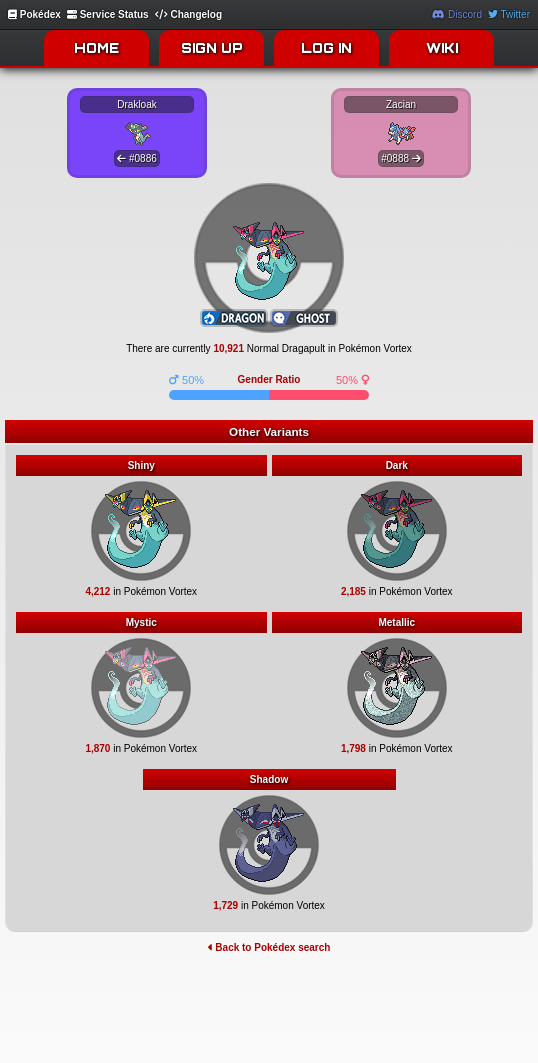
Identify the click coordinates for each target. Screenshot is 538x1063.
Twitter (509, 14)
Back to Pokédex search (269, 947)
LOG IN (326, 48)
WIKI (442, 48)
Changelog (188, 14)
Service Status (108, 14)
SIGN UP (212, 48)
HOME (96, 48)
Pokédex (34, 14)
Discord (457, 14)
